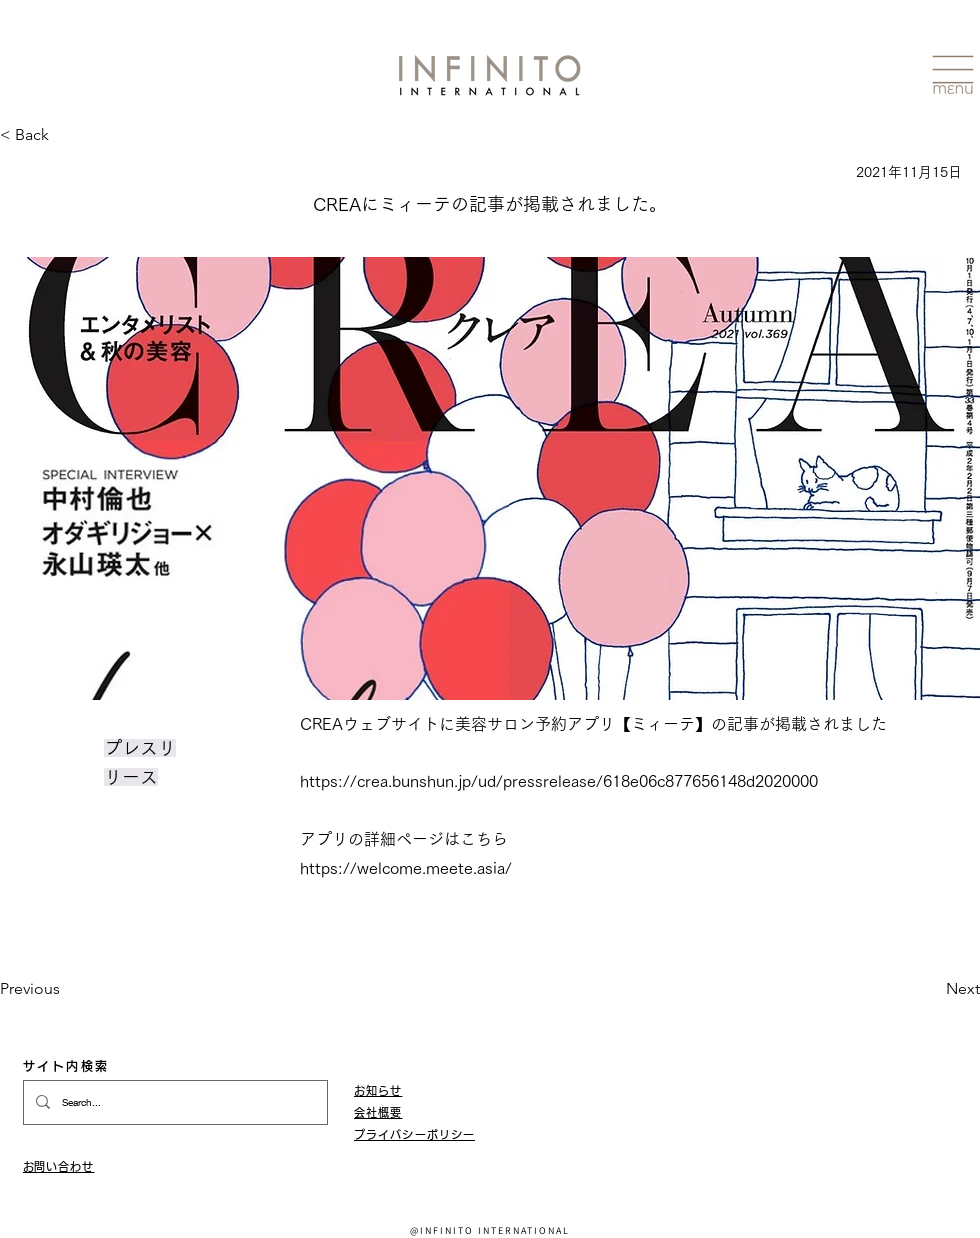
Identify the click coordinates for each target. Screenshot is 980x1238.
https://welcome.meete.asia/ (406, 868)
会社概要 (378, 1112)
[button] (953, 75)
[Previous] (66, 989)
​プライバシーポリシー (414, 1134)
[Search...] (173, 1102)
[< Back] (24, 135)
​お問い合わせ (59, 1166)
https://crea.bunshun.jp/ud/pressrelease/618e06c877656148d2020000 (559, 781)
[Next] (930, 989)
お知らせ (378, 1090)
